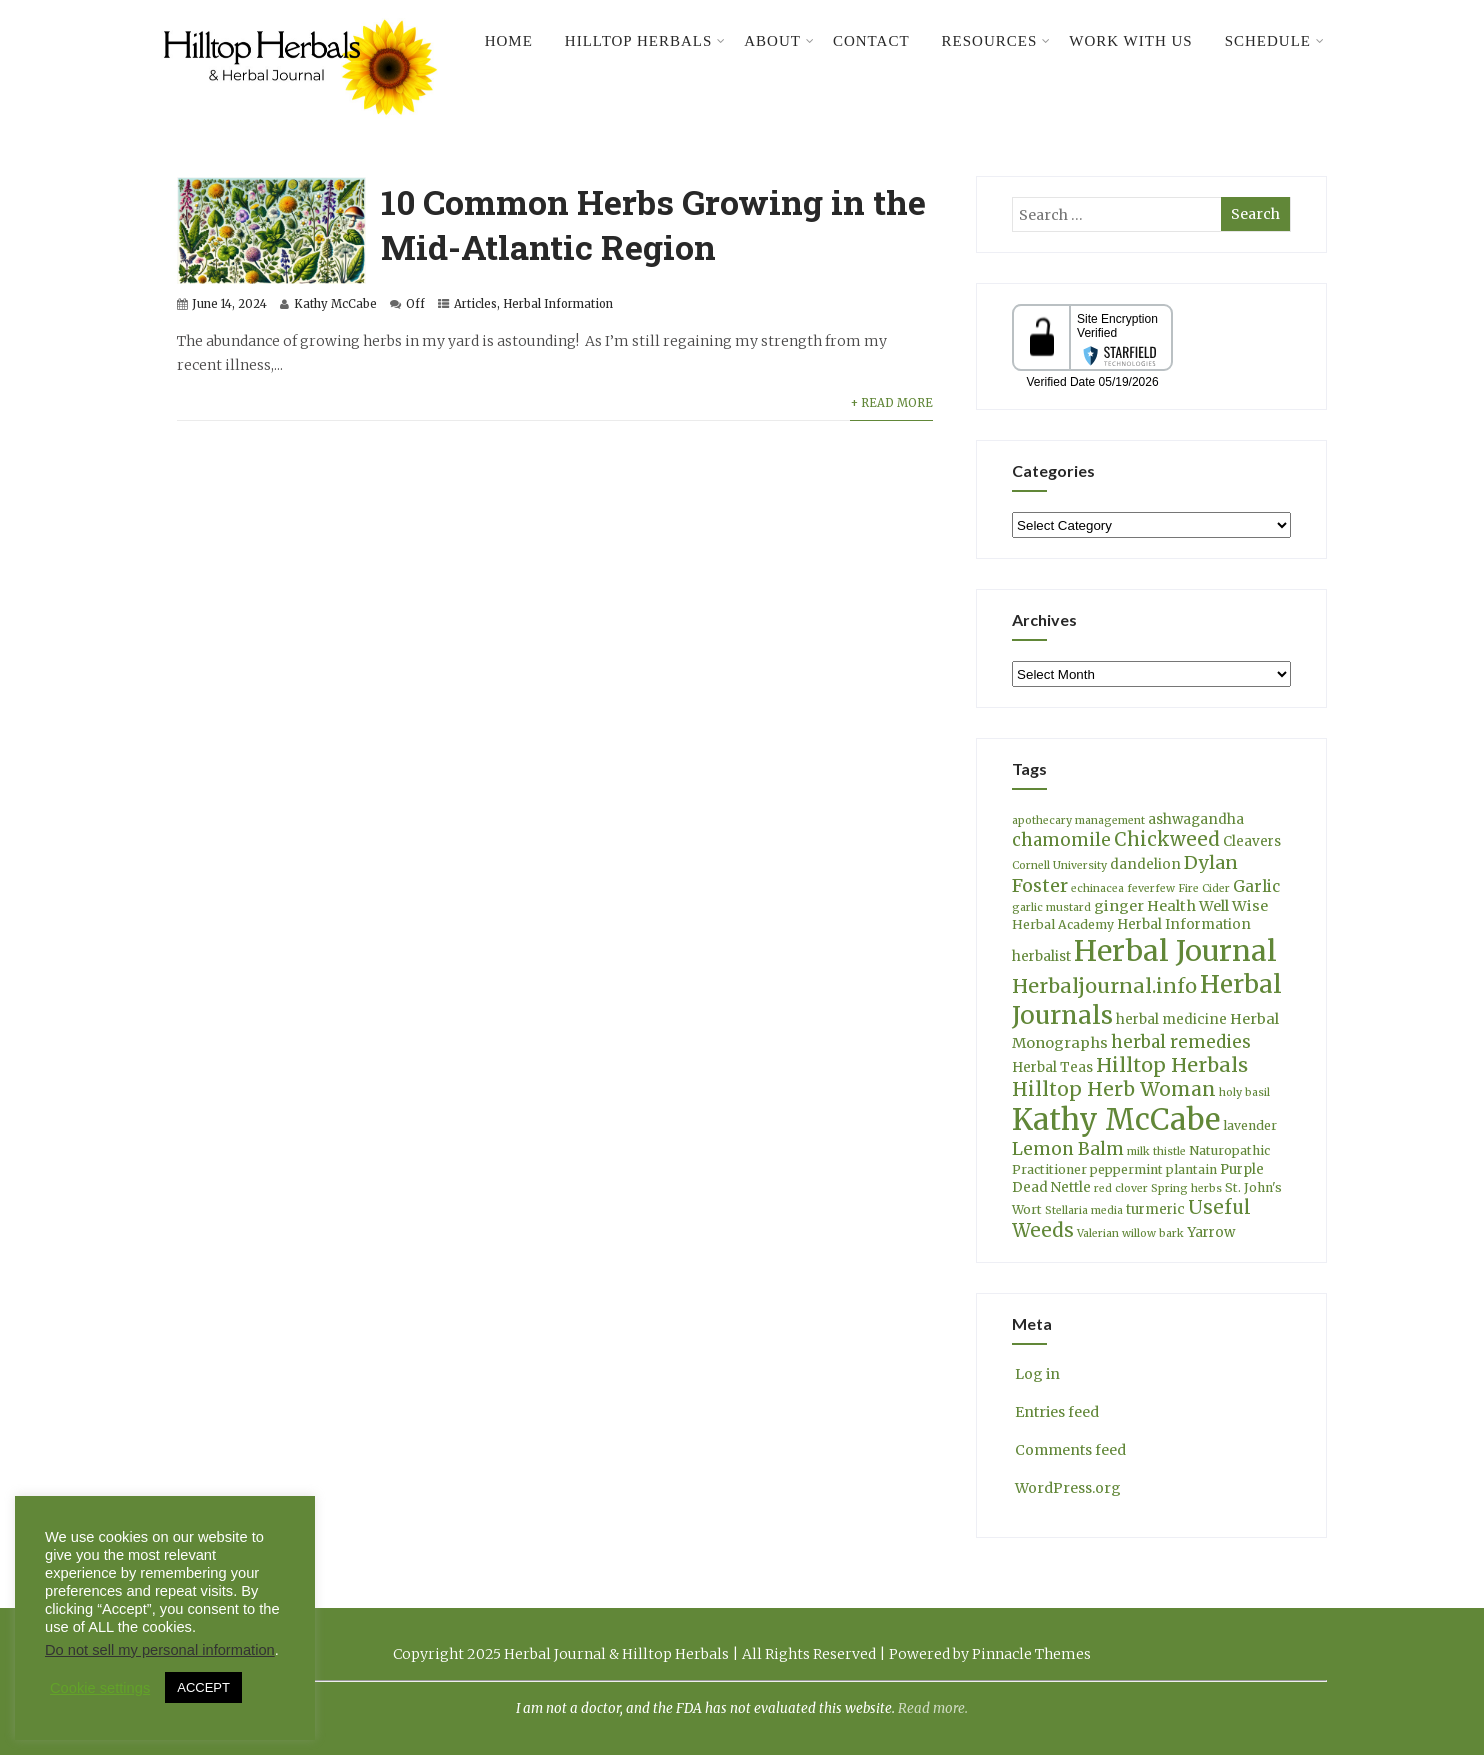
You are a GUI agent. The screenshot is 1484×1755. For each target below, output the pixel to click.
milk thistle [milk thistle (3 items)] (1156, 1151)
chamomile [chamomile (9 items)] (1061, 840)
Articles (475, 304)
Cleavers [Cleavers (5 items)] (1252, 841)
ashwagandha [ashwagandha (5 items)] (1196, 819)
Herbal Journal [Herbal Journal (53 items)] (1175, 951)
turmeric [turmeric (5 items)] (1155, 1209)
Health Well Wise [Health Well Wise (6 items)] (1207, 906)
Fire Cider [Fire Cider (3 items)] (1204, 888)
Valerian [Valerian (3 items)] (1098, 1233)
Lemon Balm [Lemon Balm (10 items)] (1068, 1149)
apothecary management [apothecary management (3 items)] (1078, 820)
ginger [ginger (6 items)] (1119, 906)
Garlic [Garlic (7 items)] (1256, 886)
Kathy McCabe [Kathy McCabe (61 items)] (1116, 1119)
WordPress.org (1066, 1488)
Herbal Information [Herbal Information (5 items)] (1184, 924)
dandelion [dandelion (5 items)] (1145, 864)
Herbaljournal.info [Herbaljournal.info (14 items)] (1104, 986)
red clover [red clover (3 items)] (1121, 1188)
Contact (871, 41)
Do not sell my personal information (160, 1650)
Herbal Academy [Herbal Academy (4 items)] (1063, 924)
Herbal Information (558, 304)
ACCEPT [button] (203, 1687)
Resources (997, 41)
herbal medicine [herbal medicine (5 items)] (1171, 1019)
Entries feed (1055, 1412)
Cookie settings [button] (100, 1688)
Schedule (1275, 41)
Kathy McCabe (335, 304)
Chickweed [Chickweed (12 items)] (1167, 839)
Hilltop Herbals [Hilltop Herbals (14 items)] (1172, 1065)
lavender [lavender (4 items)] (1250, 1125)
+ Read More (891, 403)
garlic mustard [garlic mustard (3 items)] (1051, 907)
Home (509, 41)
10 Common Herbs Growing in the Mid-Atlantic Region (653, 224)
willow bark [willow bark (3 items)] (1153, 1233)
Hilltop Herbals (645, 41)
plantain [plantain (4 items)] (1191, 1169)
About (779, 41)
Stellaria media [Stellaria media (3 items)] (1084, 1210)
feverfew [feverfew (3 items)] (1151, 888)
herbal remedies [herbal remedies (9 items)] (1181, 1042)
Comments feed (1069, 1450)
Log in (1036, 1374)
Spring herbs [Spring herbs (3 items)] (1186, 1188)
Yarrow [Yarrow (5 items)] (1211, 1232)
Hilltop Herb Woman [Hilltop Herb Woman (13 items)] (1114, 1089)
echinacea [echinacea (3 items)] (1097, 888)
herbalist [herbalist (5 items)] (1041, 956)
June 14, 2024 (229, 304)
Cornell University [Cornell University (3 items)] (1059, 865)
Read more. (933, 1708)
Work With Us (1130, 41)
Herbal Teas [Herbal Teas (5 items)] (1052, 1067)
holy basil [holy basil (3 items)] (1244, 1092)
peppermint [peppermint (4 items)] (1126, 1169)
